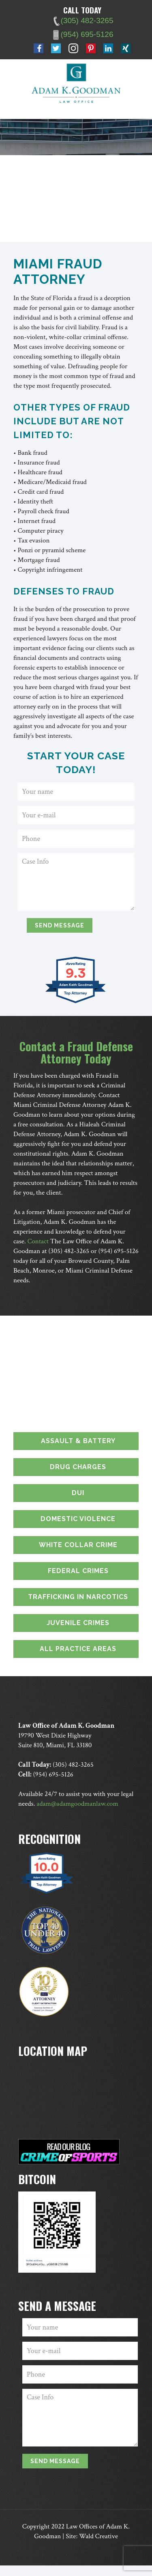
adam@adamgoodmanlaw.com (77, 1803)
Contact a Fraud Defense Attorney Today (76, 1052)
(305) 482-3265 (68, 1251)
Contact (38, 1241)
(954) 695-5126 (118, 1251)
